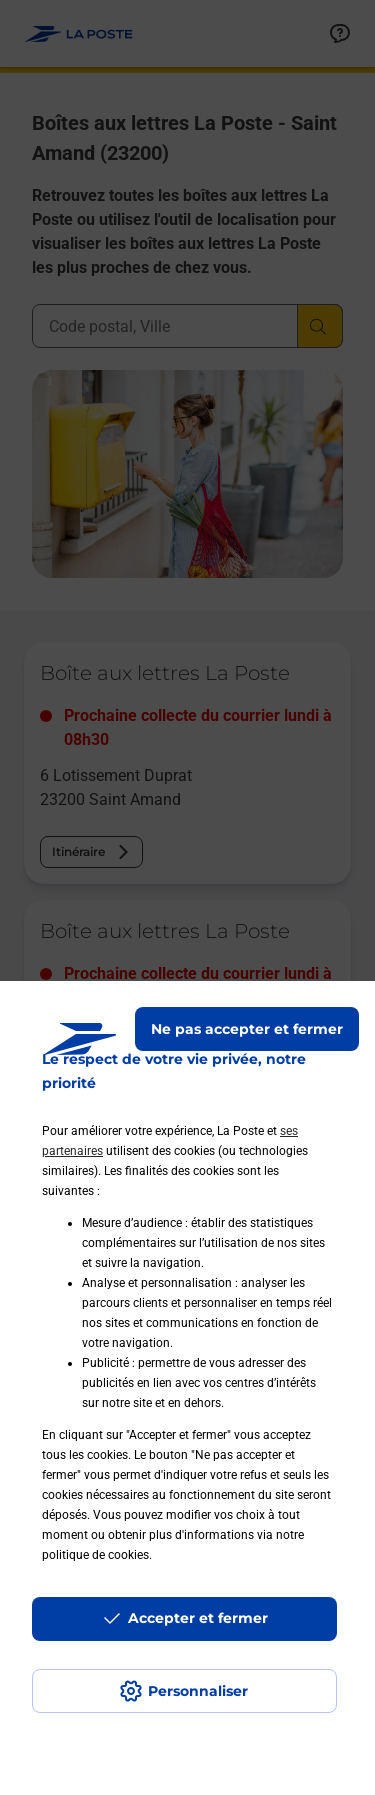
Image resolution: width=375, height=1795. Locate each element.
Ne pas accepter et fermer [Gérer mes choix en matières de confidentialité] (247, 1029)
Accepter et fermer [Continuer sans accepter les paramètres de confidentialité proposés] (198, 1618)
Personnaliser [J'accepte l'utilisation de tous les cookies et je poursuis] (198, 1691)
